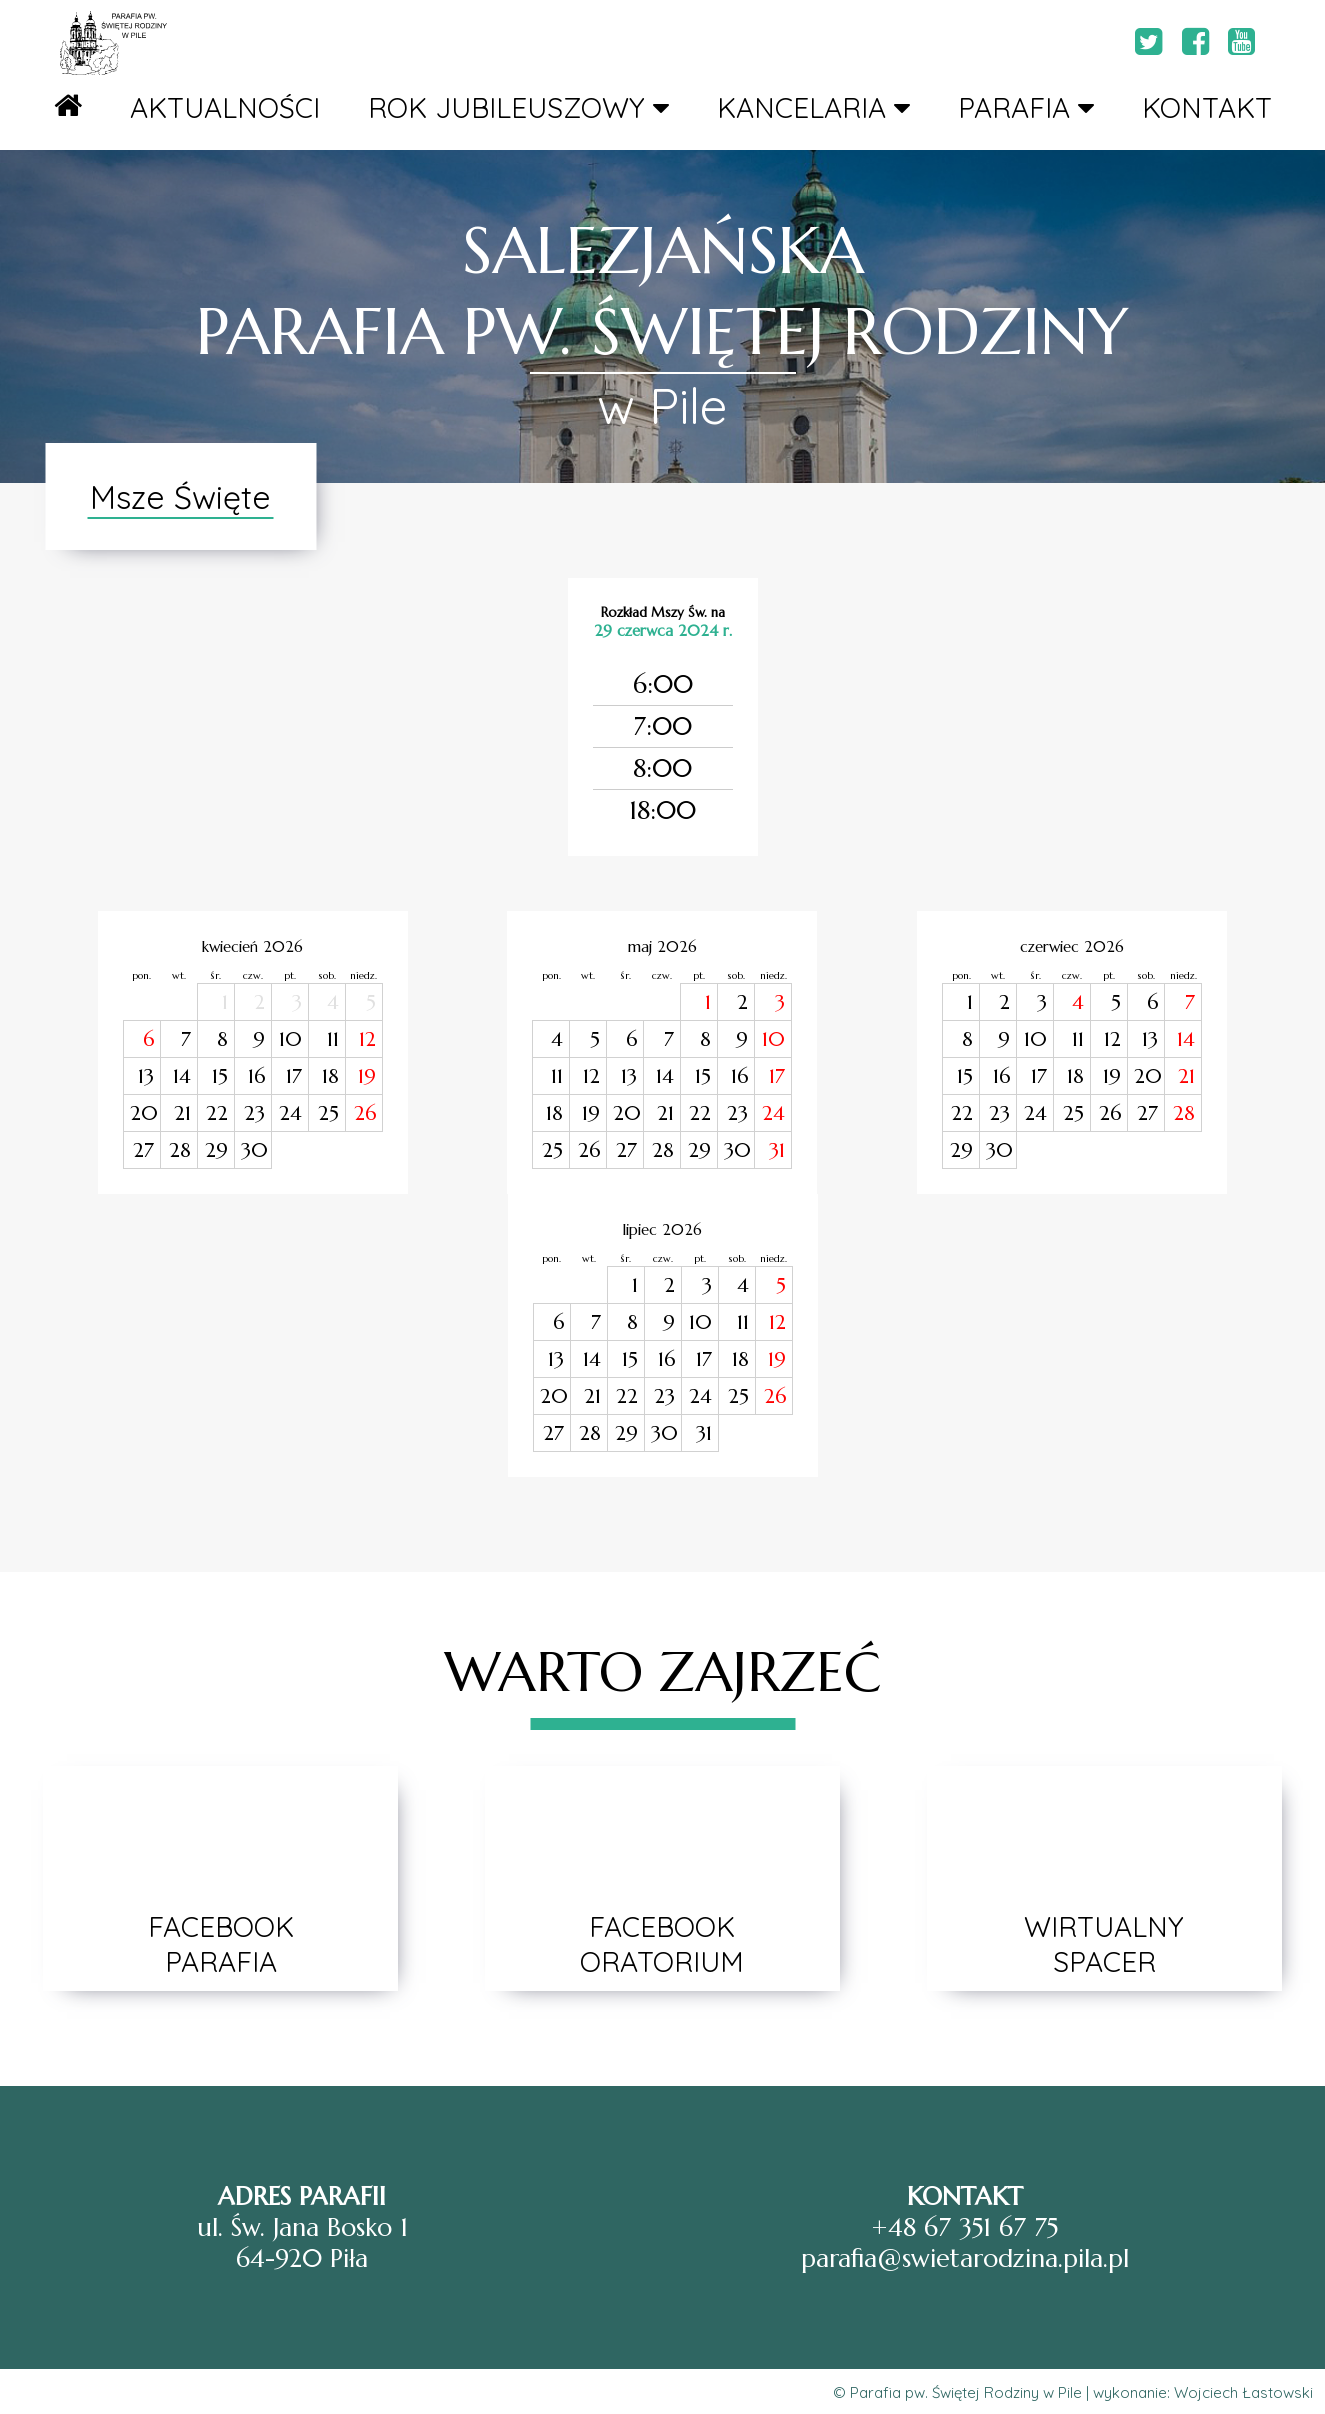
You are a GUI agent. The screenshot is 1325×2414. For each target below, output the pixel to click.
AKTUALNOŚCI (225, 107)
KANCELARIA (813, 107)
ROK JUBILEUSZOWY (518, 107)
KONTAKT (1207, 107)
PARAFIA (1026, 107)
